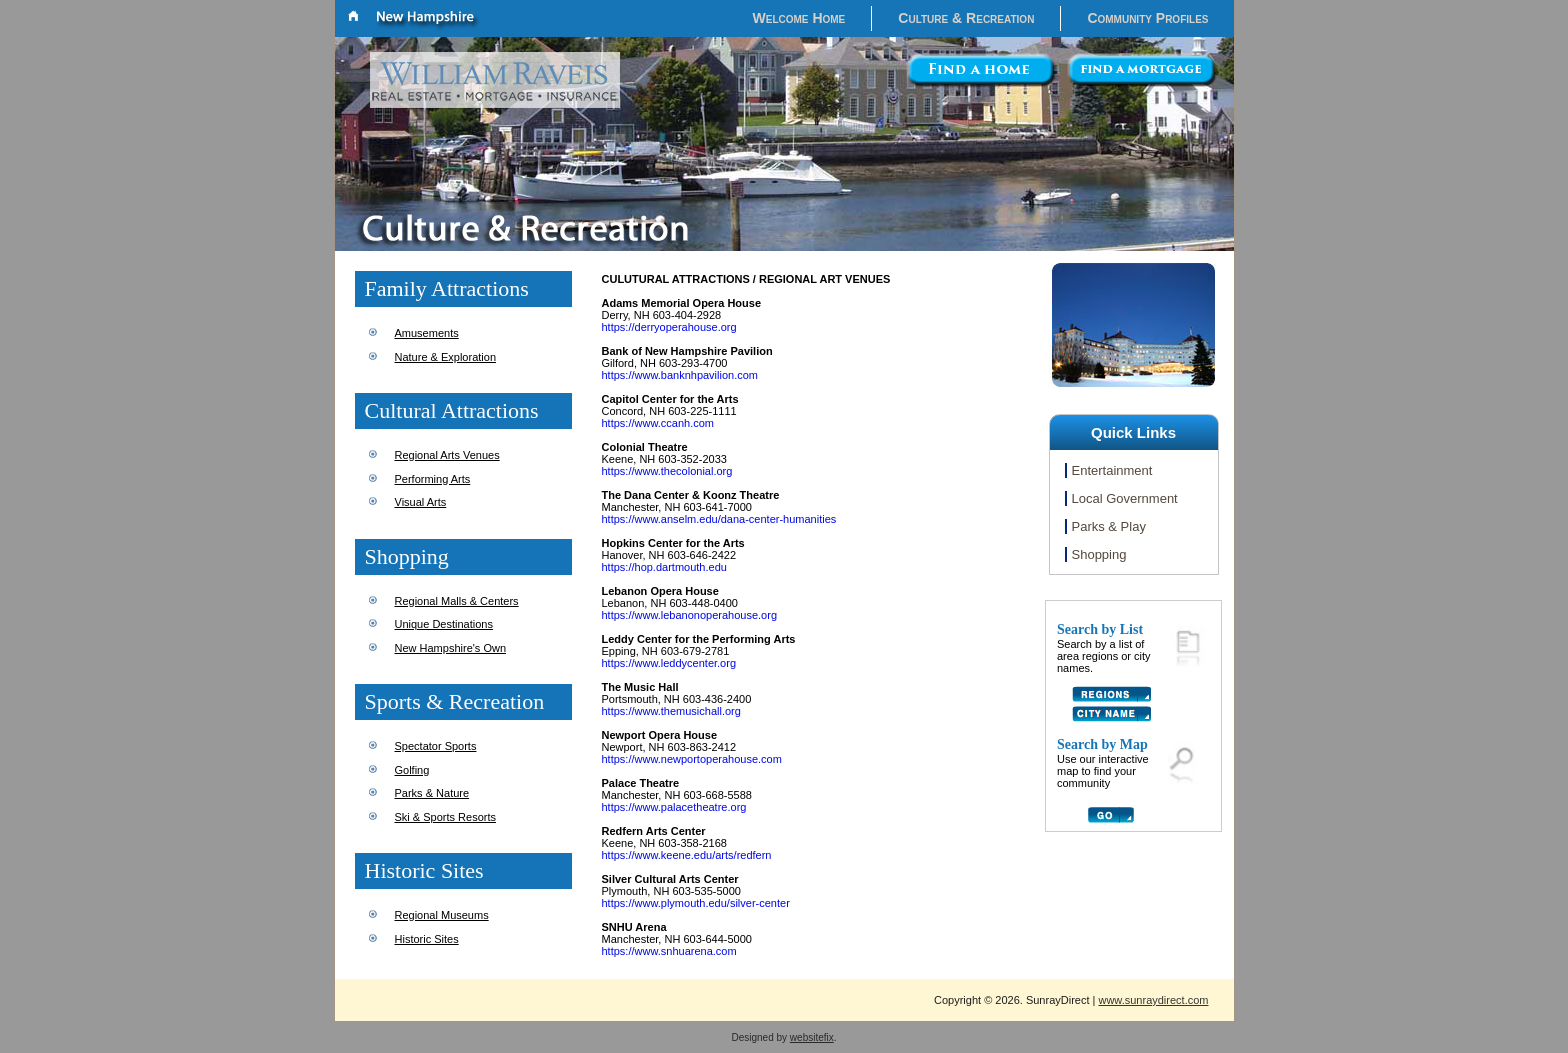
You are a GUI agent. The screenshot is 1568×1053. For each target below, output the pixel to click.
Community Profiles (1147, 18)
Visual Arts (421, 502)
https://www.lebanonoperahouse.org (690, 615)
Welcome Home (799, 18)
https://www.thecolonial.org (667, 471)
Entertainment (1112, 470)
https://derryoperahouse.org (669, 327)
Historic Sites (427, 939)
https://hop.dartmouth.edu (664, 567)
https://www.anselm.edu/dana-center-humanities (719, 519)
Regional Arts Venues (447, 455)
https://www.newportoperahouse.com (692, 759)
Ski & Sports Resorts (445, 817)
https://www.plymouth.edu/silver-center (696, 903)
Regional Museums (442, 915)
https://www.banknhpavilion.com (680, 375)
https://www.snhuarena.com (669, 951)
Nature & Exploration (446, 357)
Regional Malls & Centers (457, 601)
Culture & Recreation (966, 18)
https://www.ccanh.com (658, 423)
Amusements (427, 333)
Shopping (1099, 554)
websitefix (812, 1037)
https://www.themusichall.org (671, 711)
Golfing (412, 770)
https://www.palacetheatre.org (674, 807)
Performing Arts (433, 479)
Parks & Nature (432, 793)
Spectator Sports (436, 746)
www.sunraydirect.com (1153, 1000)
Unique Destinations (444, 624)
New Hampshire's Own (451, 648)
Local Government (1125, 498)
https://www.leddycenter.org (669, 663)
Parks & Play (1109, 526)
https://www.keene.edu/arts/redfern (687, 855)
